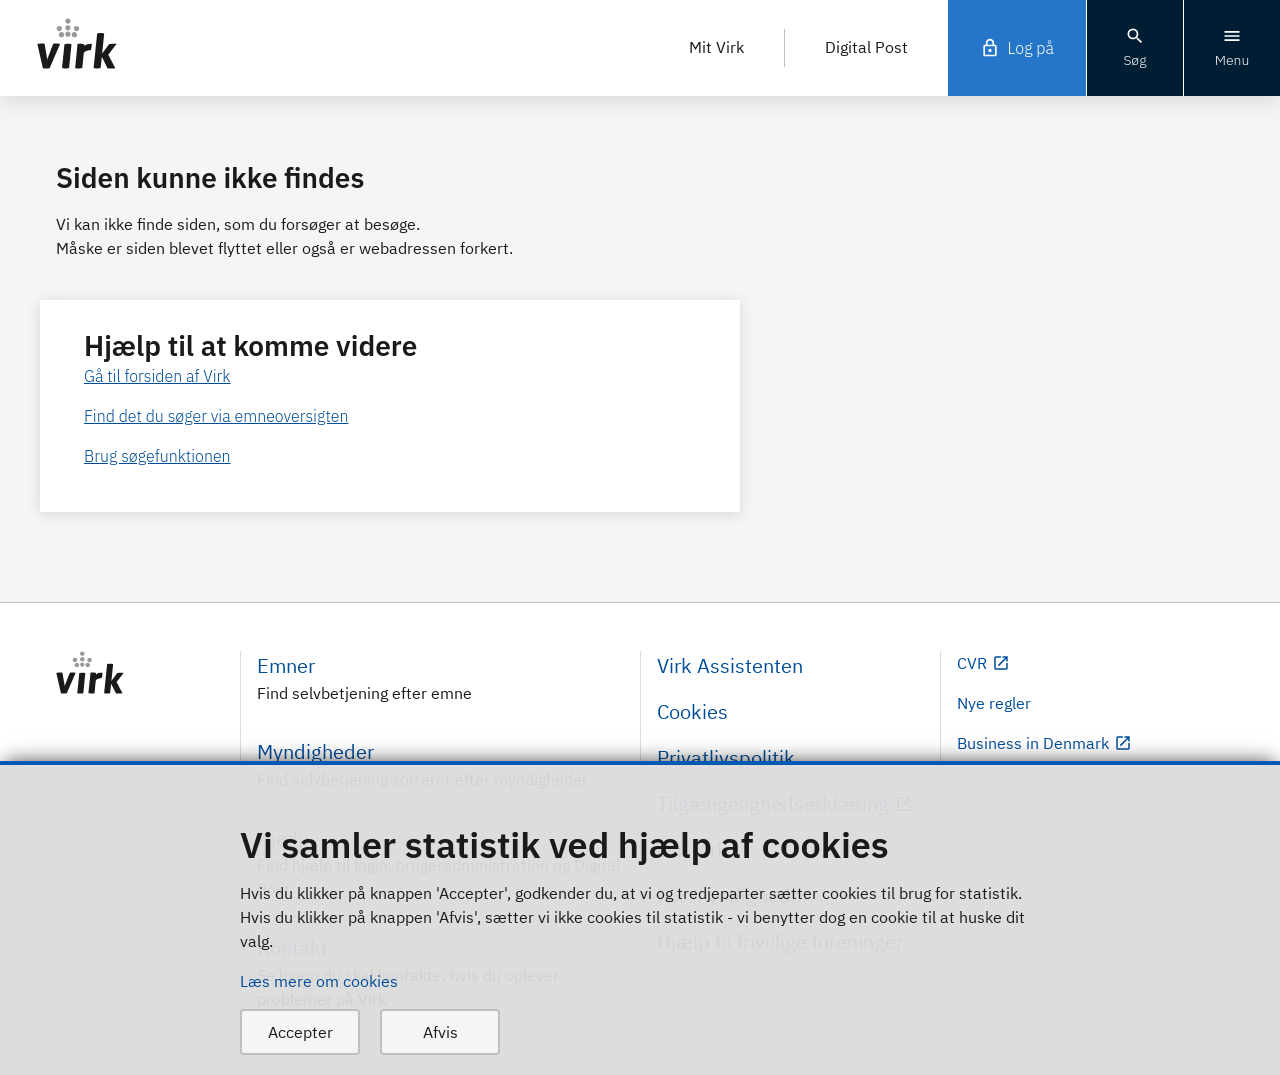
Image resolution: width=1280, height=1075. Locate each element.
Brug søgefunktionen (157, 456)
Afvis (440, 1032)
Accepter (300, 1032)
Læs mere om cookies (319, 981)
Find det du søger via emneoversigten (216, 416)
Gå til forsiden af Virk (157, 376)
